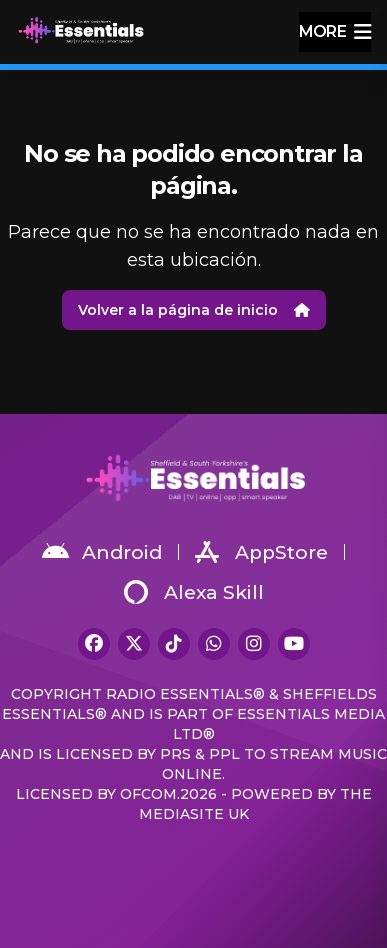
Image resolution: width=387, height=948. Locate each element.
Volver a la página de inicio (194, 310)
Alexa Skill (194, 592)
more (335, 32)
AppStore (261, 552)
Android (102, 552)
